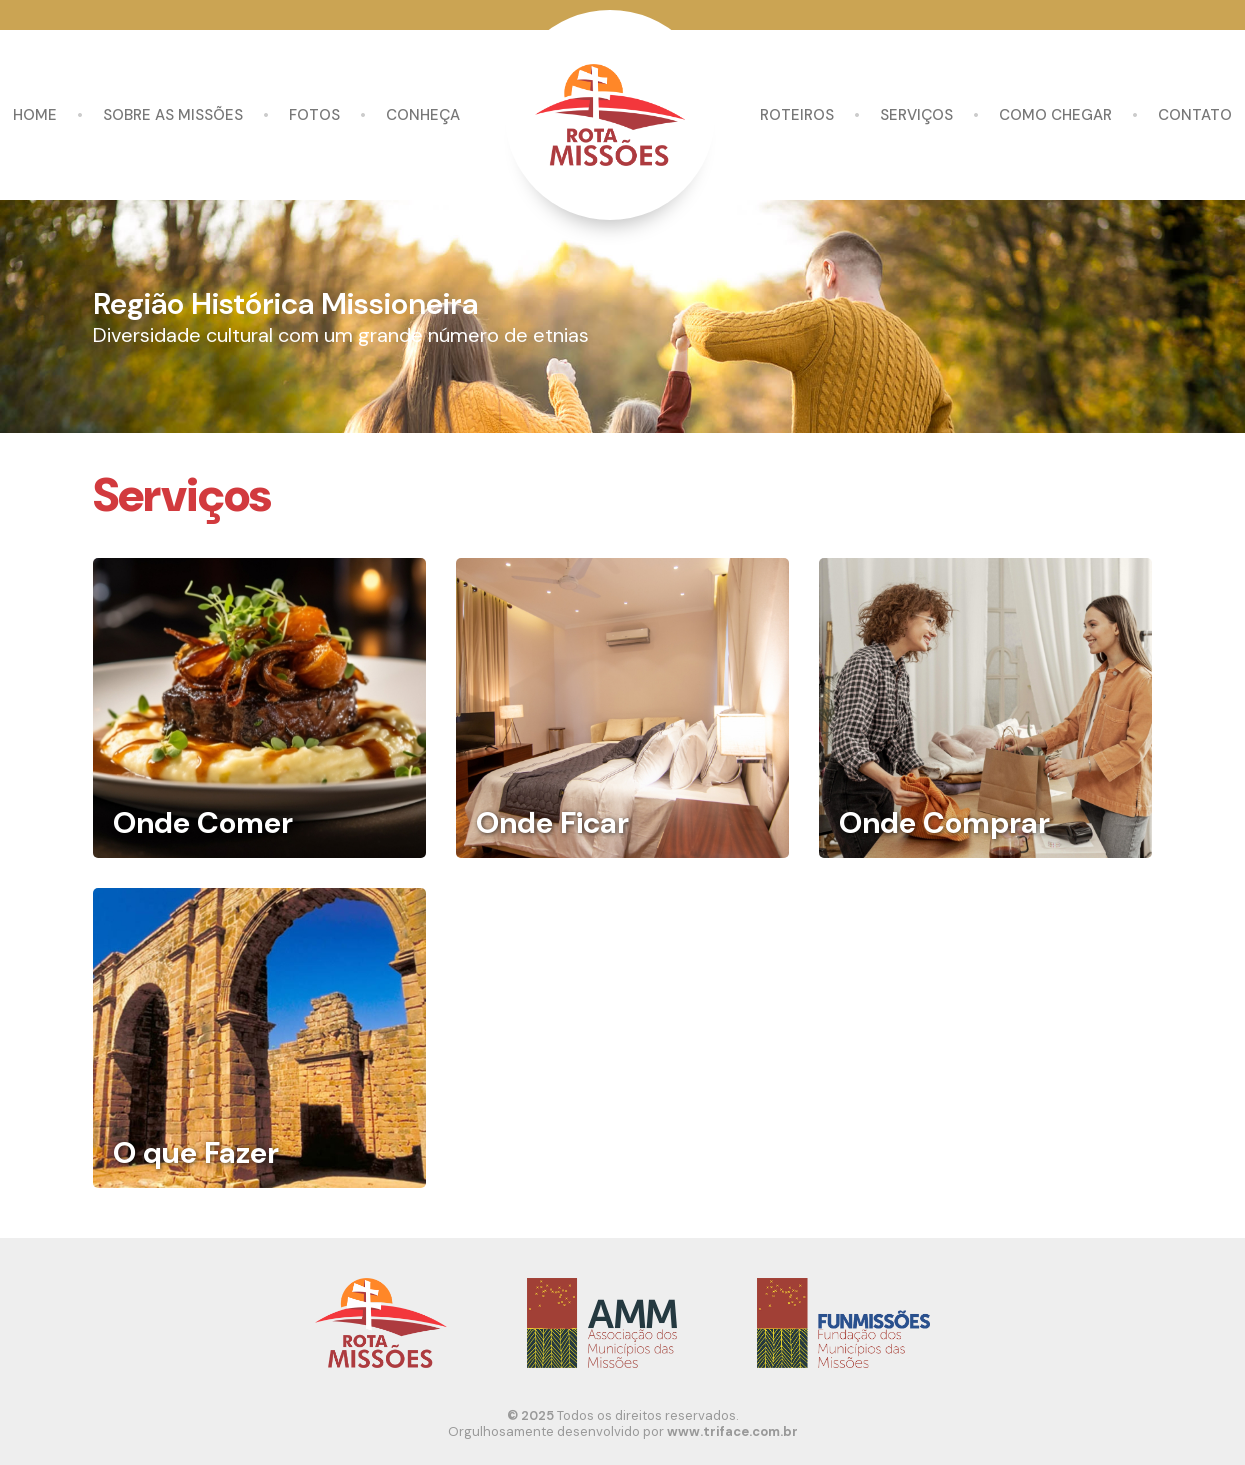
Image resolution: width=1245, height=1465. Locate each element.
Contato (1195, 115)
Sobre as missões (173, 115)
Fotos (314, 115)
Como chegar (1055, 115)
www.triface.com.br (732, 1431)
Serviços (916, 115)
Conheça (423, 115)
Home (35, 115)
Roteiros (797, 115)
